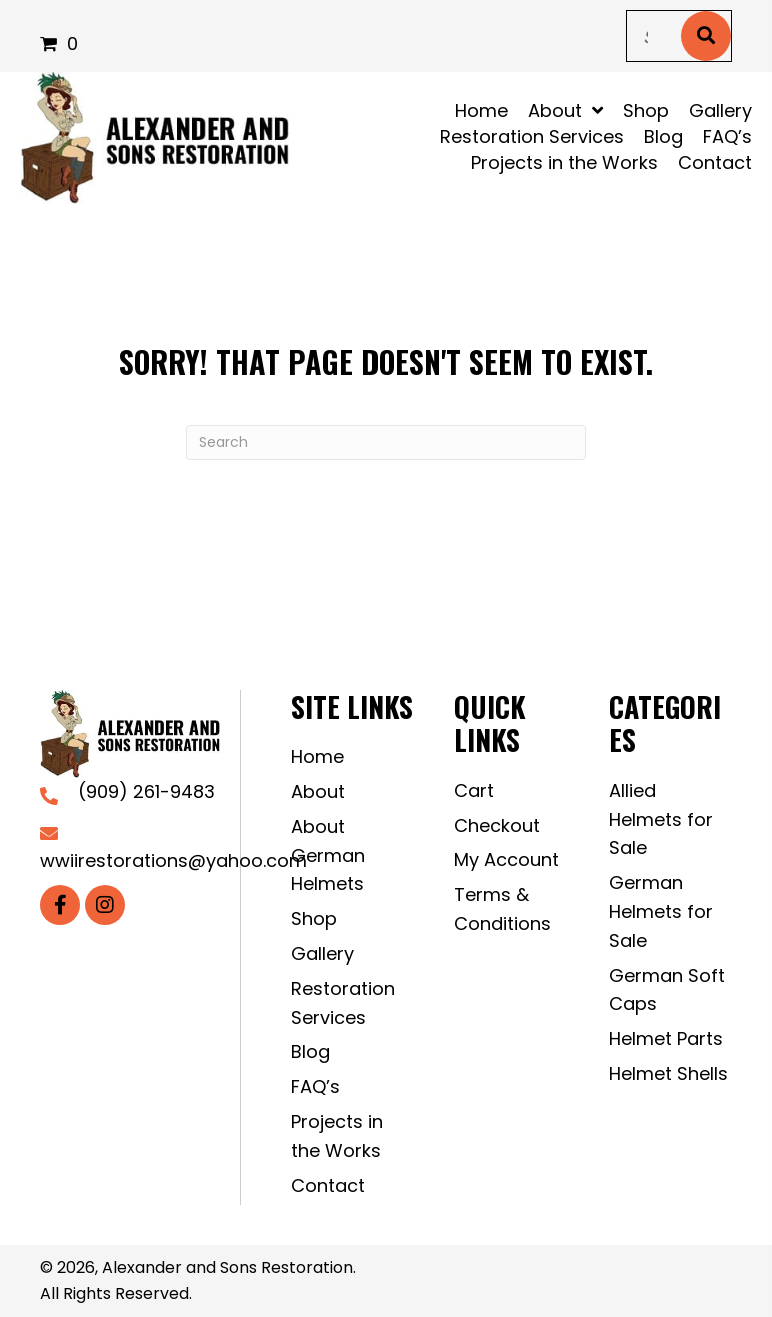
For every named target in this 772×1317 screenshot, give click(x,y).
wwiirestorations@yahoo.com (173, 860)
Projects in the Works (337, 1136)
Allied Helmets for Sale (661, 819)
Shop (314, 918)
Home (317, 756)
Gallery (322, 953)
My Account (506, 859)
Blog (310, 1051)
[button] (60, 905)
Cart (474, 790)
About (318, 791)
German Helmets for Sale (661, 911)
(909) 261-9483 (146, 791)
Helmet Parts (666, 1038)
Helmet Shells (668, 1073)
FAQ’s (315, 1086)
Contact (328, 1185)
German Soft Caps (667, 990)
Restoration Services (343, 1003)
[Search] (386, 442)
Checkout (497, 825)
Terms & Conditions (502, 909)
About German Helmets (328, 855)
